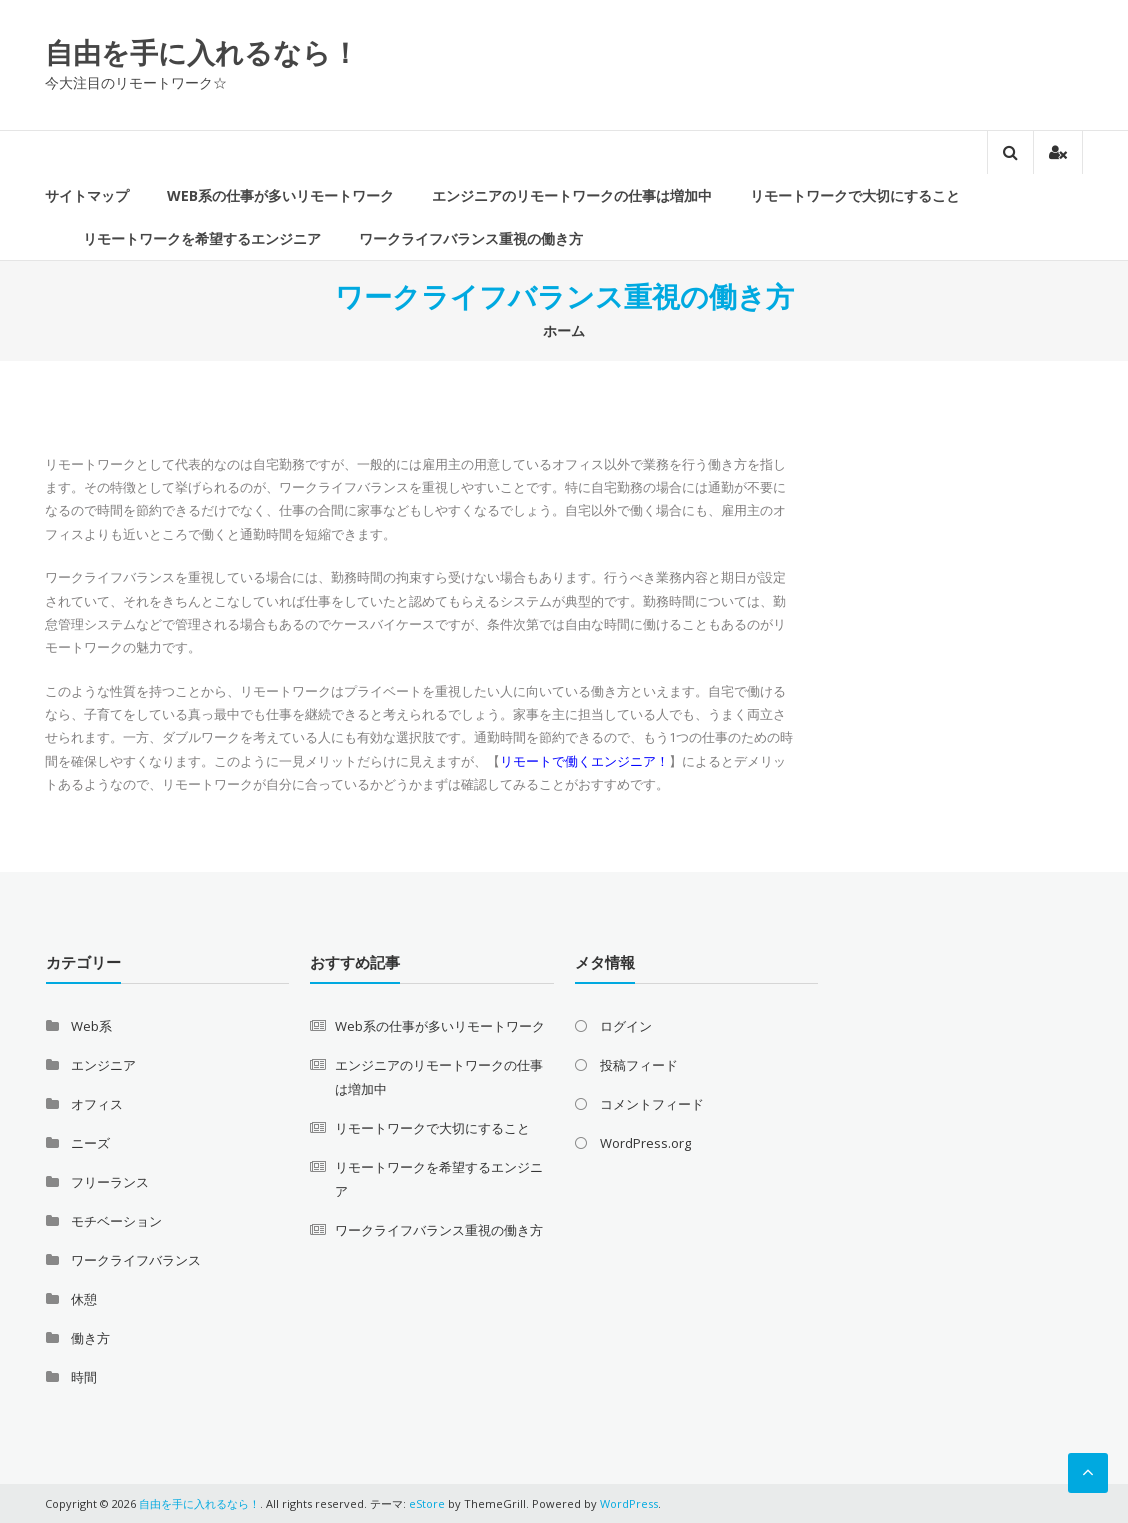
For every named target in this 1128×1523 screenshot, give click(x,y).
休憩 (84, 1299)
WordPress (629, 1503)
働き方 (90, 1338)
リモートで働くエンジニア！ (584, 761)
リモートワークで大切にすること (855, 195)
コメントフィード (652, 1104)
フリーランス (110, 1182)
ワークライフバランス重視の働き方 (471, 238)
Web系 (91, 1026)
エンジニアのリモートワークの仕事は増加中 (572, 195)
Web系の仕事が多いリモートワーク (280, 195)
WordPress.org (645, 1143)
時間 (84, 1377)
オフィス (97, 1104)
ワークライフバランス (136, 1260)
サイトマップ (87, 195)
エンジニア (103, 1065)
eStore (427, 1503)
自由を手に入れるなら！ (202, 52)
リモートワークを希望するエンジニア (202, 238)
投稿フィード (639, 1065)
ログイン (626, 1026)
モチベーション (116, 1221)
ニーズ (90, 1143)
